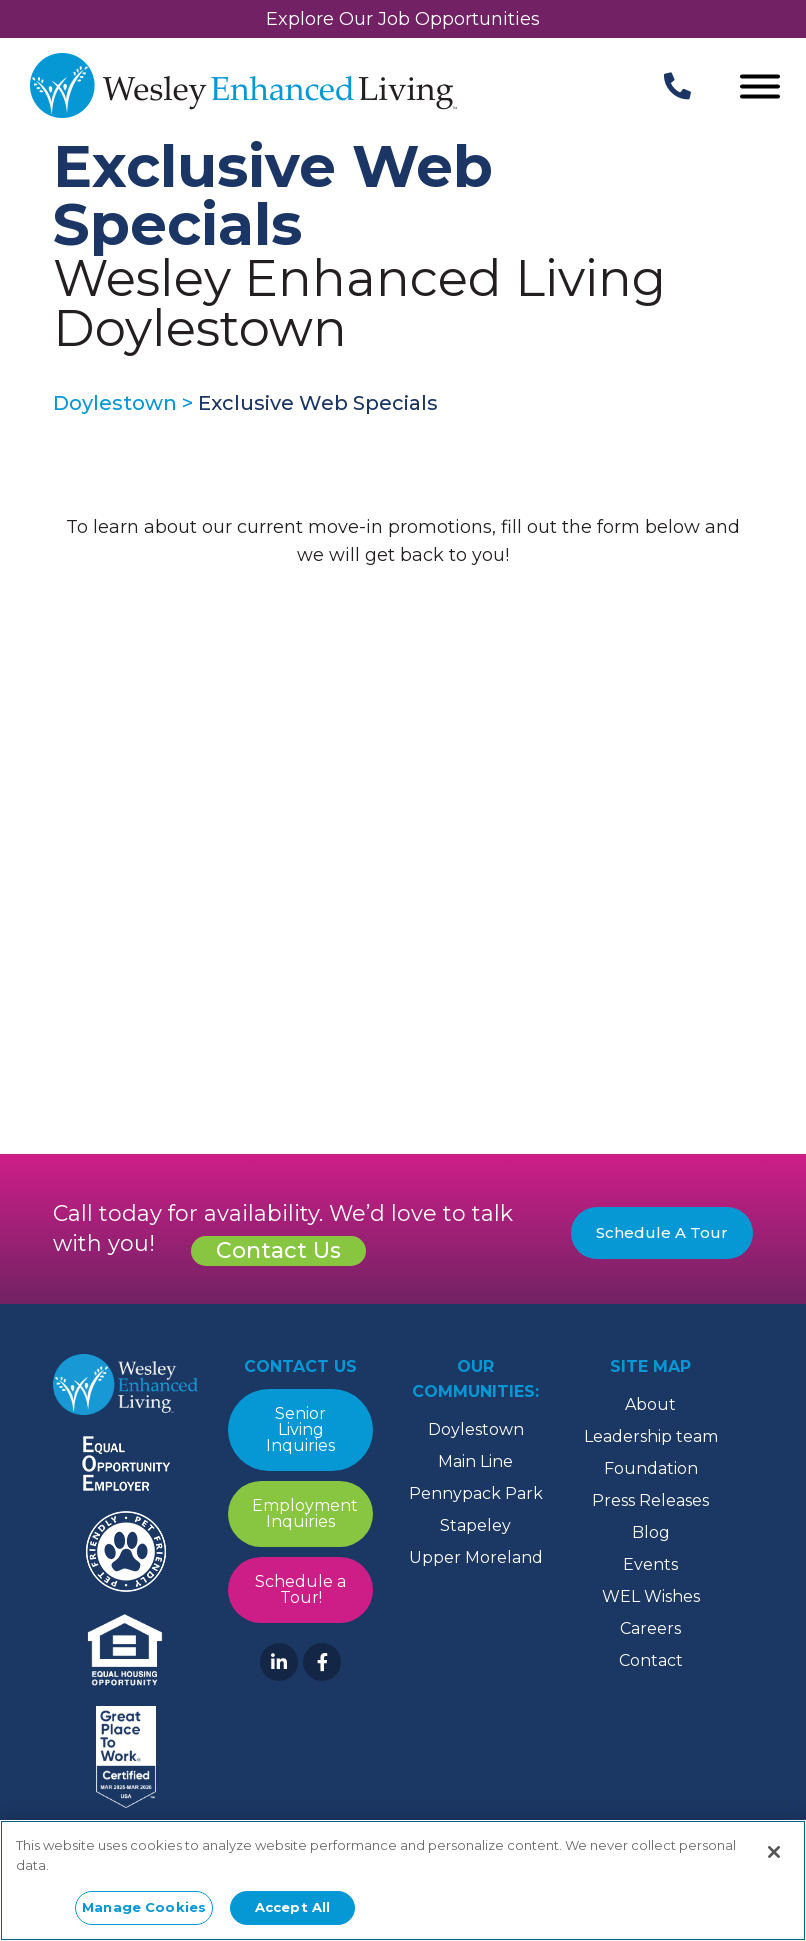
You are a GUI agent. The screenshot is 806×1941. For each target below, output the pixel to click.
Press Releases (650, 1500)
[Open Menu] (760, 88)
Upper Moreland (476, 1557)
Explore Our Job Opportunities (403, 19)
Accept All (292, 1907)
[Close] (774, 1852)
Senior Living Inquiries (300, 1429)
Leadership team (651, 1436)
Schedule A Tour (662, 1232)
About (650, 1404)
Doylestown (476, 1429)
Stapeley (475, 1525)
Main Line (475, 1461)
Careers (650, 1628)
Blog (651, 1532)
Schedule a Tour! (300, 1589)
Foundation (651, 1468)
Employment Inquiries (305, 1513)
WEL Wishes (651, 1596)
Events (650, 1564)
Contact (651, 1660)
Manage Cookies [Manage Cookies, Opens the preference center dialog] (144, 1907)
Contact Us (278, 1250)
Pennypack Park (476, 1493)
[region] (403, 1880)
